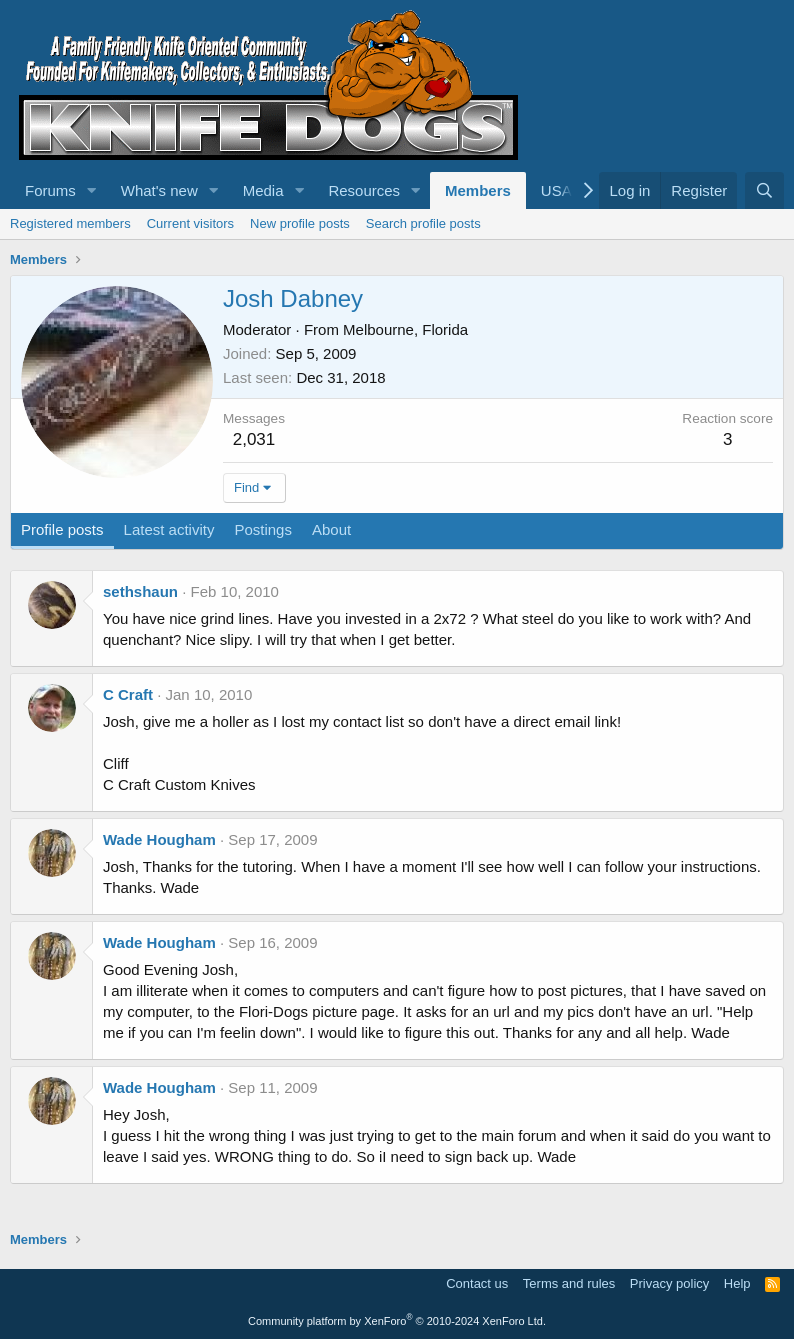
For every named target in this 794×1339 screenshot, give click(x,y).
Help (737, 1283)
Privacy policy (669, 1283)
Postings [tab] (263, 529)
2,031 (254, 439)
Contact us (477, 1283)
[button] (92, 190)
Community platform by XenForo (397, 1321)
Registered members (70, 223)
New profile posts (300, 223)
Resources (364, 190)
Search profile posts (423, 223)
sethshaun (140, 591)
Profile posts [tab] (62, 529)
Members (478, 190)
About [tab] (331, 529)
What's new (159, 190)
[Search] (764, 190)
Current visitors (190, 223)
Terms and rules (569, 1283)
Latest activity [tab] (169, 529)
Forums (50, 190)
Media (263, 190)
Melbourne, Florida (405, 329)
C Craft (128, 694)
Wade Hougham (159, 839)
